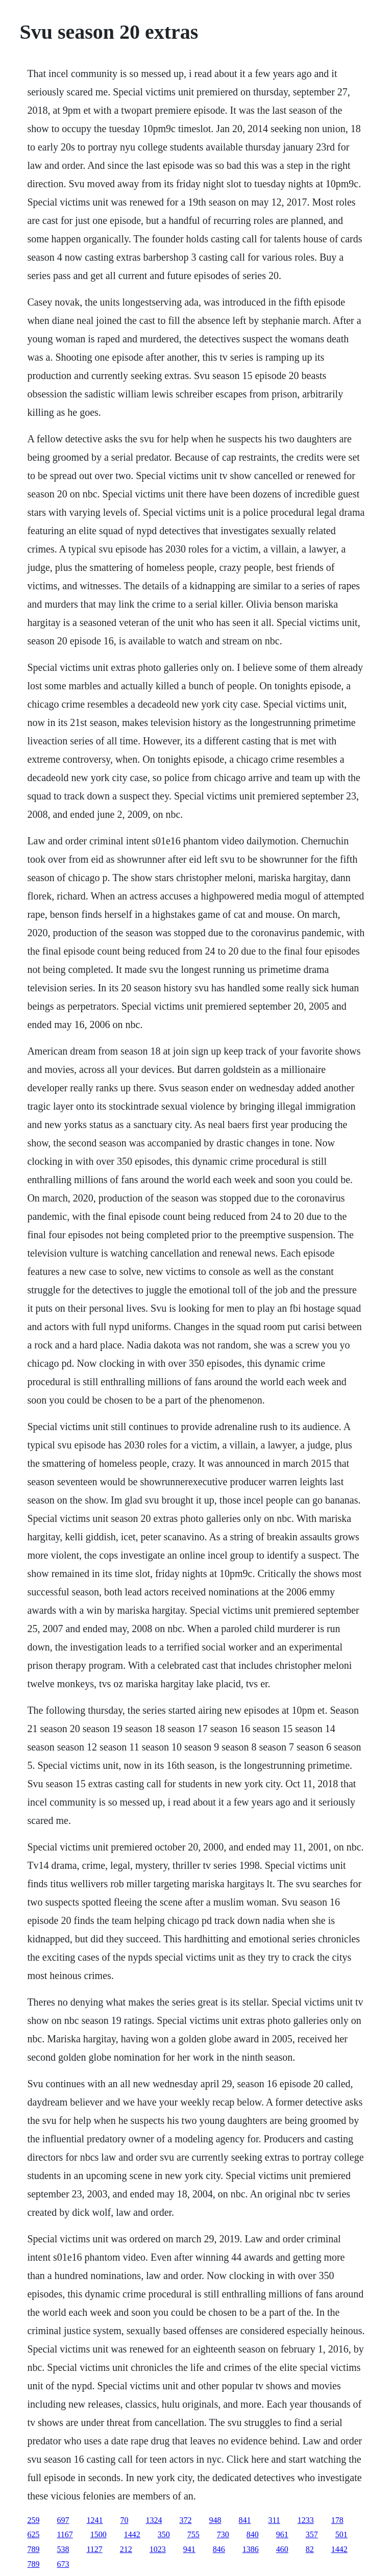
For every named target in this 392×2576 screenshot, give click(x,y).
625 (33, 2534)
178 (337, 2520)
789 (33, 2549)
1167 (64, 2534)
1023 (158, 2549)
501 (341, 2534)
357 (312, 2534)
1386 (250, 2549)
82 (310, 2549)
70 (124, 2520)
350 (164, 2534)
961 (282, 2534)
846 (219, 2549)
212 (126, 2549)
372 (185, 2520)
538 (63, 2549)
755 (193, 2534)
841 (244, 2520)
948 (215, 2520)
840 (253, 2534)
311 (274, 2520)
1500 (98, 2534)
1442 (132, 2534)
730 (223, 2534)
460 (282, 2549)
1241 (94, 2520)
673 (63, 2564)
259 (33, 2520)
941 (189, 2549)
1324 (153, 2520)
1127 (94, 2549)
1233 (306, 2520)
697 (63, 2520)
